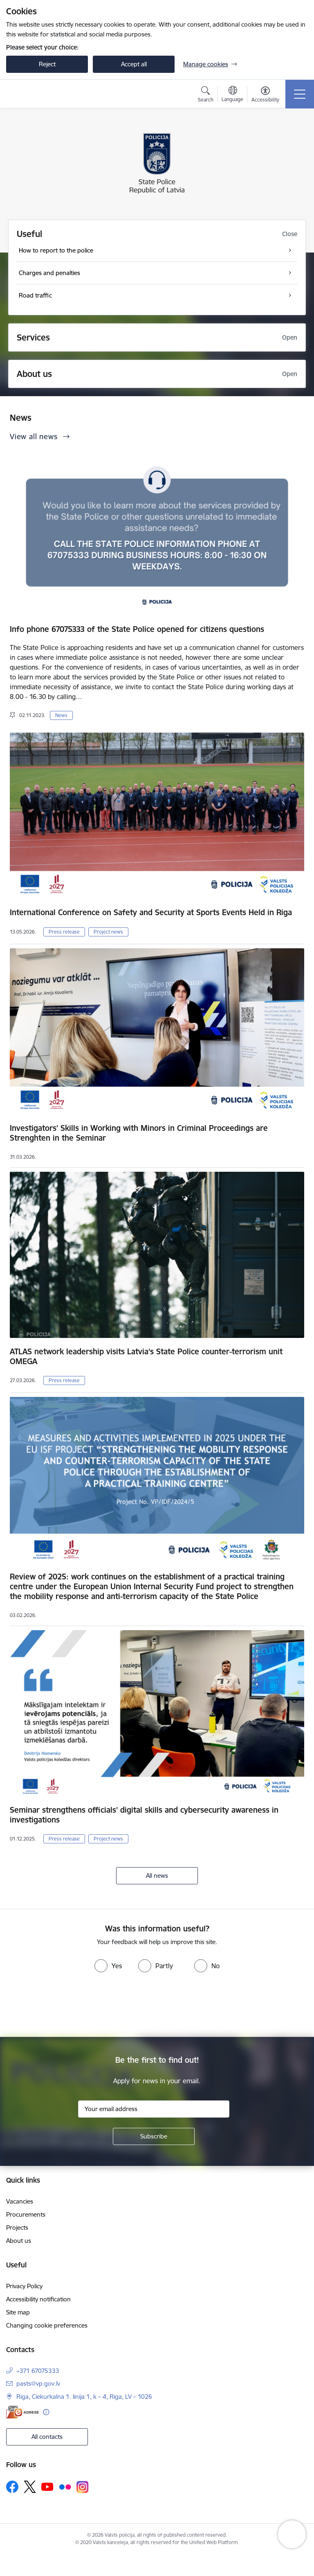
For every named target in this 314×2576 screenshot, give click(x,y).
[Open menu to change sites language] (232, 95)
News (61, 715)
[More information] (46, 2412)
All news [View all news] (157, 1875)
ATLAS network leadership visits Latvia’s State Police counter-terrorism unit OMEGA (146, 1356)
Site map (18, 2312)
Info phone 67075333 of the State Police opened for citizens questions (137, 629)
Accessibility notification (38, 2299)
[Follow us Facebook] (12, 2487)
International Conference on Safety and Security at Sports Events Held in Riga (151, 912)
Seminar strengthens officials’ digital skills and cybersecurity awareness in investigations (144, 1815)
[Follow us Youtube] (47, 2486)
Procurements (25, 2214)
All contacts (47, 2437)
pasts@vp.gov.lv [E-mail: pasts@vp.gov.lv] (38, 2383)
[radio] (108, 1965)
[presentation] (157, 2006)
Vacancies (19, 2201)
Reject (47, 64)
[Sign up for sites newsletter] (154, 2136)
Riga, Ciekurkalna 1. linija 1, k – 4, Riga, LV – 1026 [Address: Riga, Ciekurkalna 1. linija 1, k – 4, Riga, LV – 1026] (84, 2396)
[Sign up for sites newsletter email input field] (153, 2109)
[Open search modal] (206, 95)
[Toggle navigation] (299, 94)
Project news (108, 932)
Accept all (134, 64)
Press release (64, 932)
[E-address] (22, 2412)
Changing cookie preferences (46, 2325)
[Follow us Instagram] (82, 2487)
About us (18, 2240)
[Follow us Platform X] (30, 2487)
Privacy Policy (24, 2286)
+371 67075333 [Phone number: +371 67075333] (37, 2371)
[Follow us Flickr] (65, 2486)
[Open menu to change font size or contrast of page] (265, 95)
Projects (17, 2227)
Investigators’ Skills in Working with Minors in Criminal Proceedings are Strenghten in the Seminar (139, 1133)
